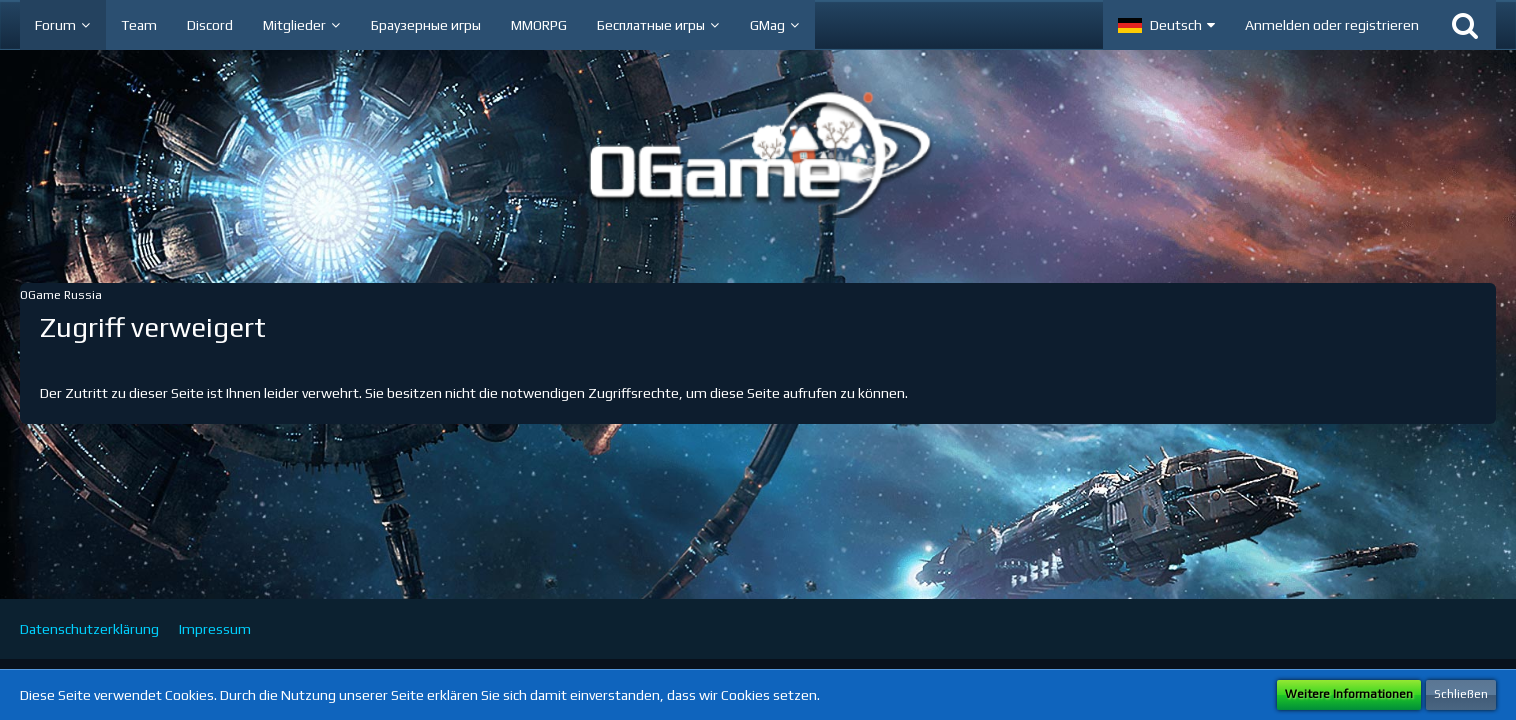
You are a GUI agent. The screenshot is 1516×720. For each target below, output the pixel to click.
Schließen (1461, 694)
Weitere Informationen (1349, 694)
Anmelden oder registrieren (1332, 25)
